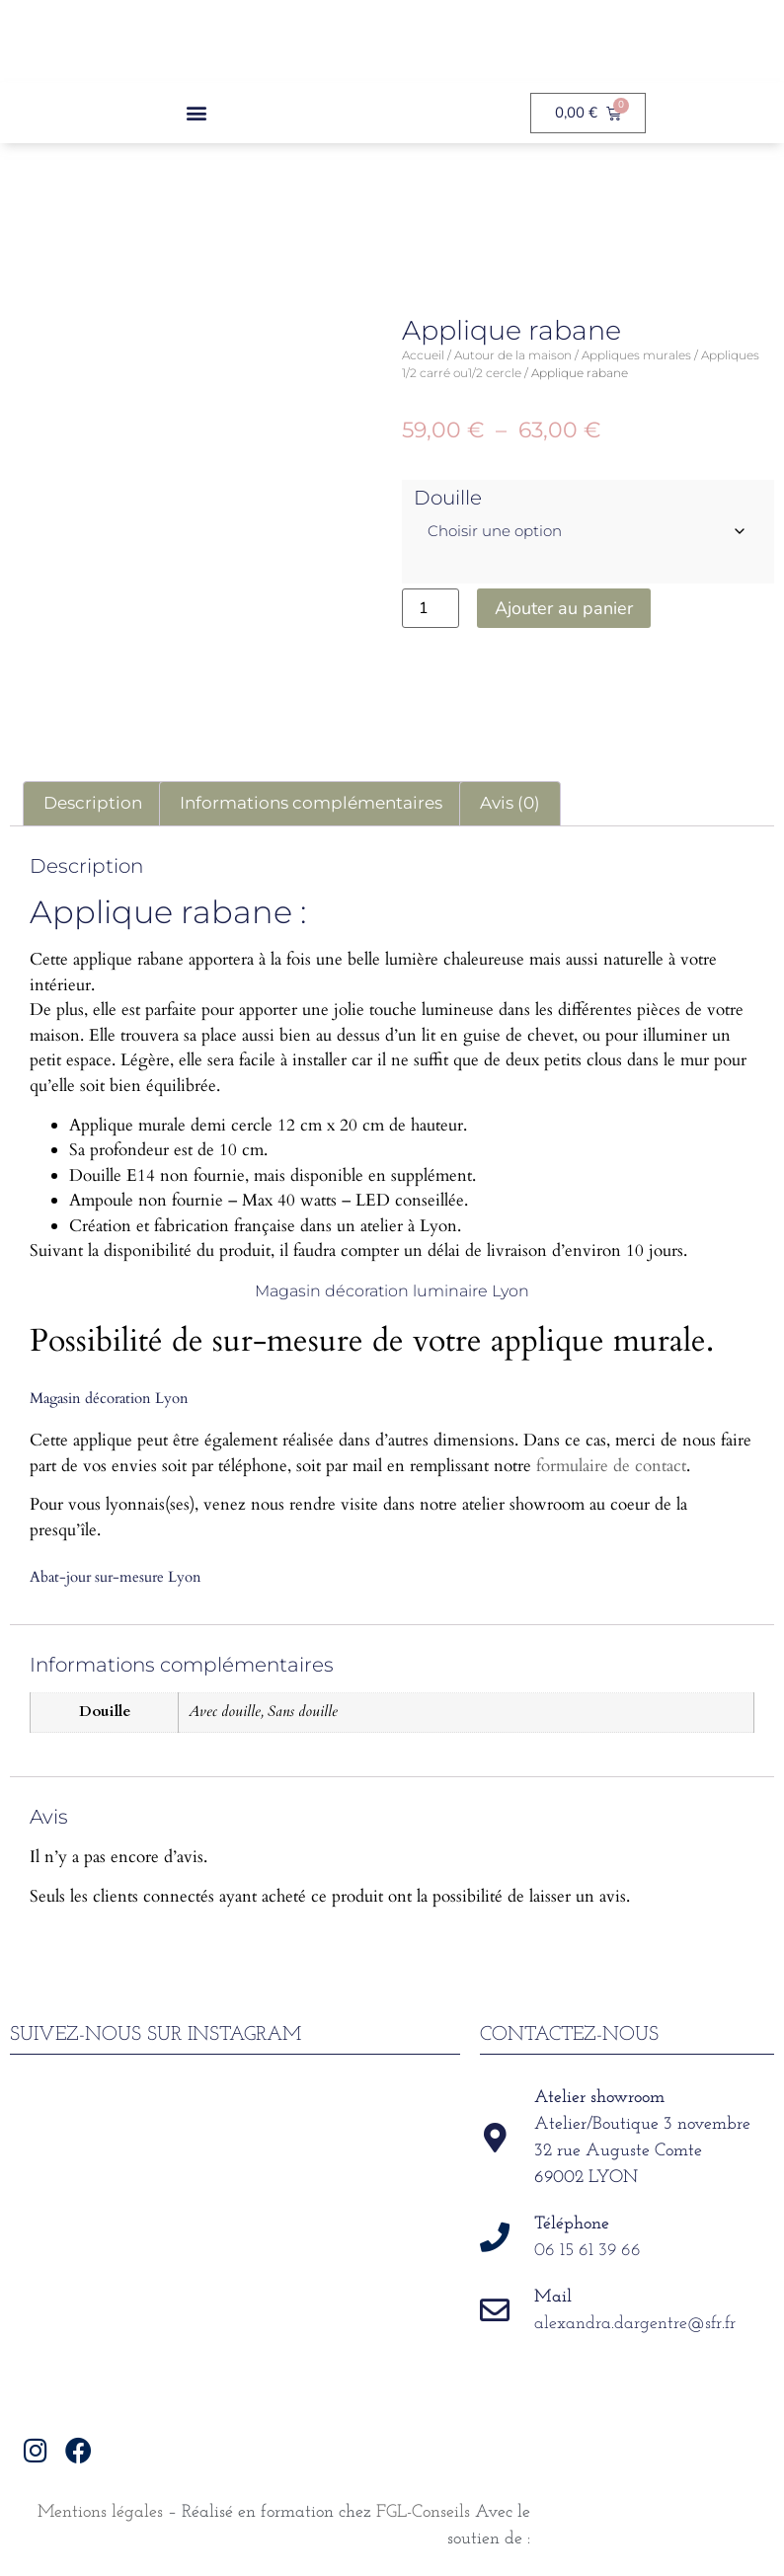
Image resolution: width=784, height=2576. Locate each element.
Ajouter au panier (564, 608)
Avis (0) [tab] (510, 803)
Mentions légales (100, 2512)
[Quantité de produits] (430, 608)
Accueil (423, 355)
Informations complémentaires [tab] (311, 803)
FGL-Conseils (423, 2512)
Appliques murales (636, 355)
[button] (196, 113)
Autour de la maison (513, 355)
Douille (448, 497)
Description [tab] (92, 803)
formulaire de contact (611, 1465)
